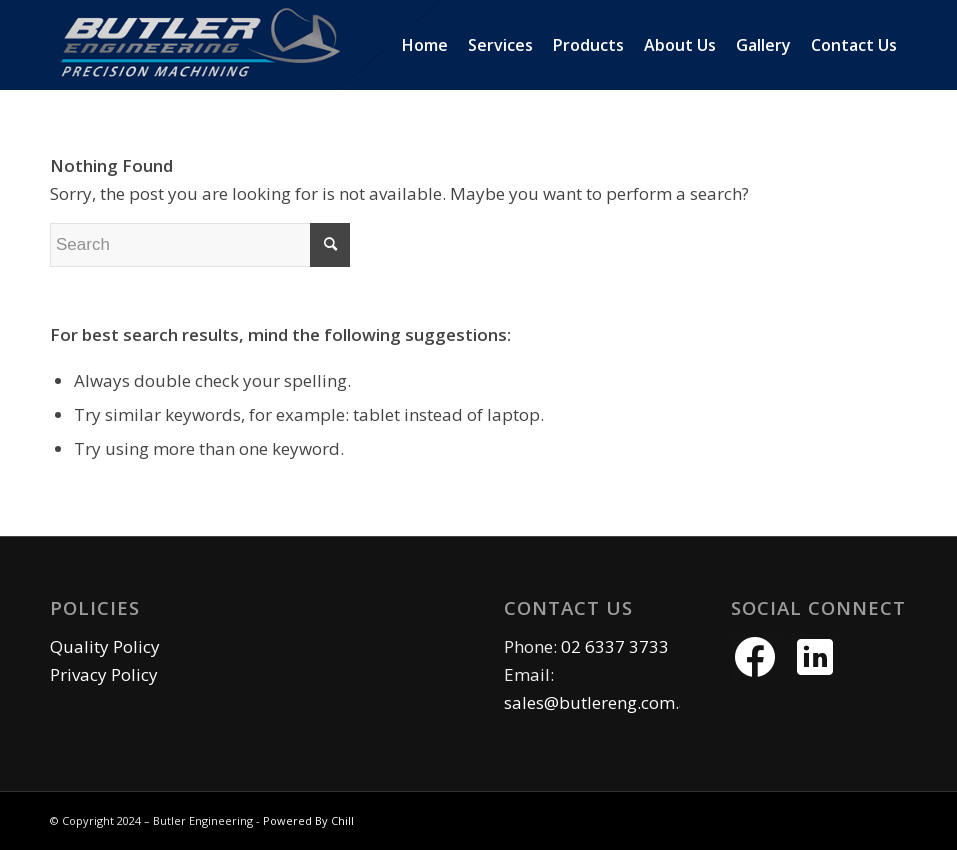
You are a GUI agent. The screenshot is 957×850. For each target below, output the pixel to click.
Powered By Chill (308, 820)
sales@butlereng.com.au (602, 702)
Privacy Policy (104, 674)
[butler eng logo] (295, 45)
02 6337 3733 (615, 646)
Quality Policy (105, 646)
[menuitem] (425, 45)
